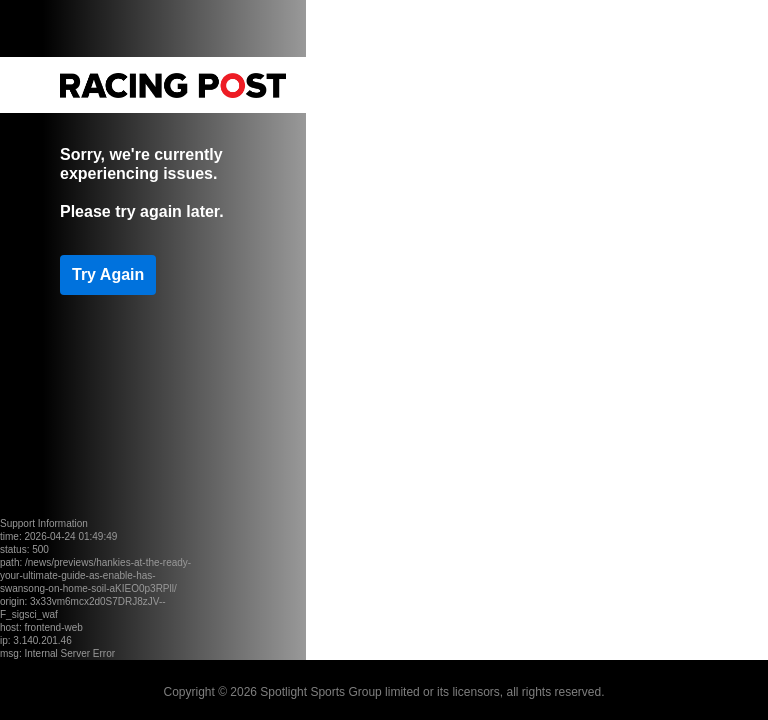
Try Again (108, 274)
